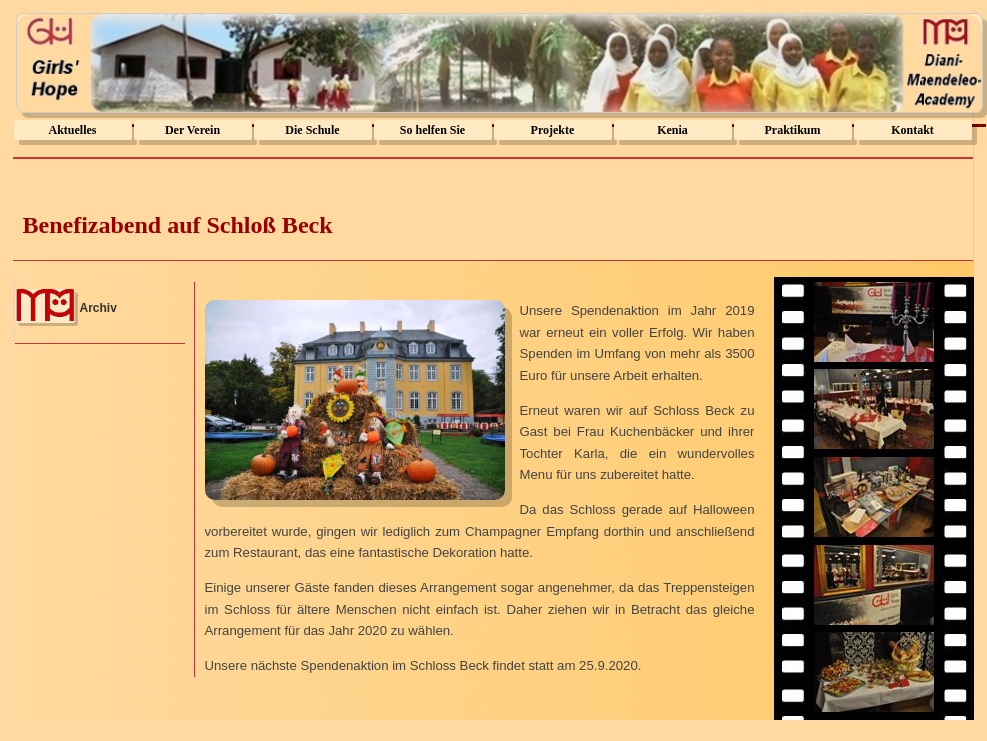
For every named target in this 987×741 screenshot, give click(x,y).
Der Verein (192, 130)
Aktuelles (73, 130)
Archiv (98, 308)
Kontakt (912, 130)
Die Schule (312, 130)
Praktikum (792, 130)
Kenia (672, 130)
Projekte (553, 130)
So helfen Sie (432, 130)
